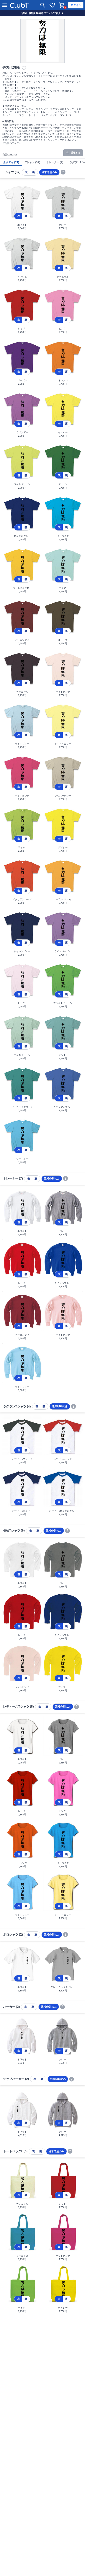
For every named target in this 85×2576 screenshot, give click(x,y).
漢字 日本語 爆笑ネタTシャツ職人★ (42, 13)
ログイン (76, 5)
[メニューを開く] (5, 5)
